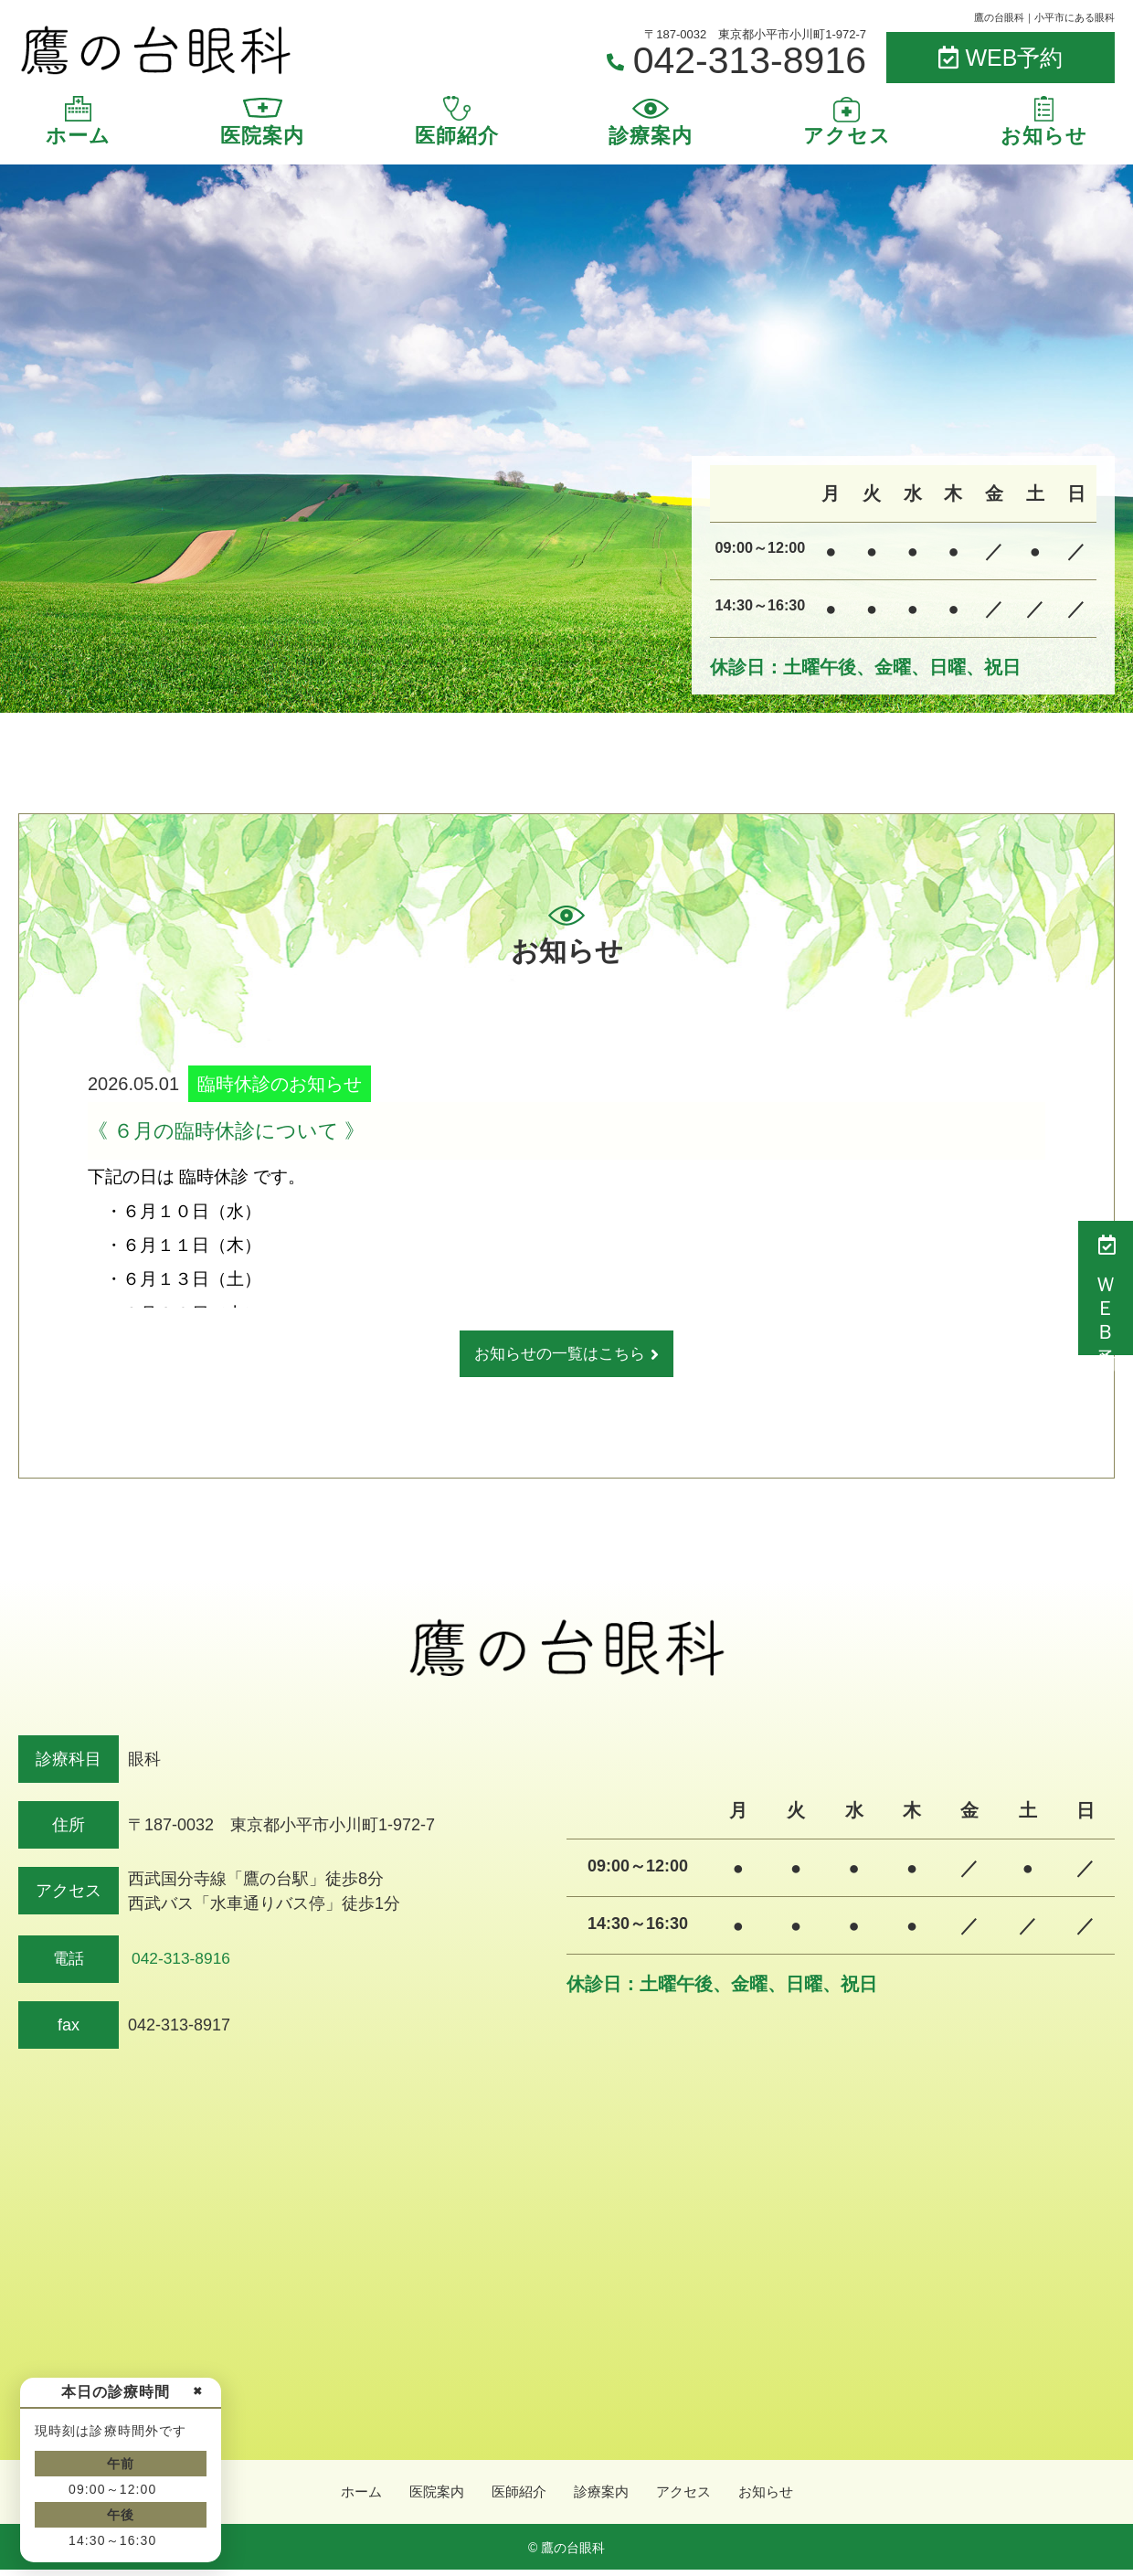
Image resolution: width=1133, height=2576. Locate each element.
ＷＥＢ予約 (1106, 1288)
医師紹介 (457, 135)
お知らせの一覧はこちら (560, 1355)
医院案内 (262, 135)
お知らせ (1044, 135)
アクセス (847, 135)
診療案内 (651, 135)
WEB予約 (1001, 57)
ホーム (78, 135)
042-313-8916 (181, 1961)
